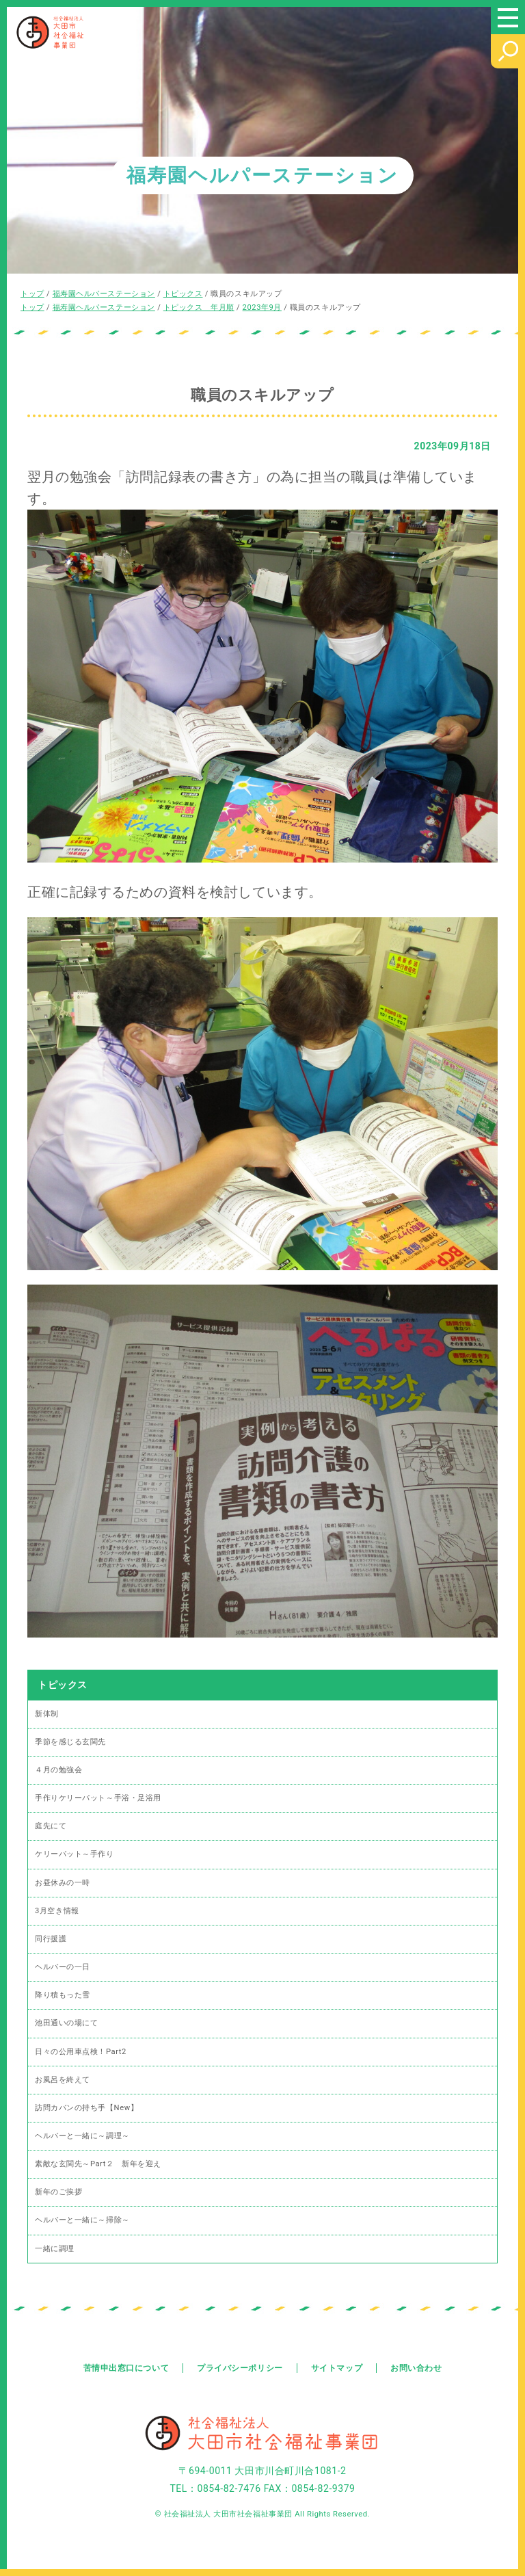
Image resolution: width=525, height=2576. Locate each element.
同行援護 (50, 1938)
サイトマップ (336, 2368)
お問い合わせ (416, 2368)
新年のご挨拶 (58, 2191)
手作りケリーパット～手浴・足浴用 (98, 1797)
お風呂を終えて (62, 2079)
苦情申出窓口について (126, 2368)
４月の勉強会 (58, 1769)
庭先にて (50, 1826)
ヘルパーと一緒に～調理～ (82, 2135)
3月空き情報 (57, 1910)
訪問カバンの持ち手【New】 (86, 2107)
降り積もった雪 (62, 1994)
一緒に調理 (55, 2248)
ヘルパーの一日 (62, 1966)
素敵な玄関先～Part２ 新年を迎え (98, 2163)
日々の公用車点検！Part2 (80, 2051)
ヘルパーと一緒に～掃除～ (82, 2220)
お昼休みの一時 (62, 1882)
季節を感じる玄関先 (70, 1741)
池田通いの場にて (66, 2023)
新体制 (47, 1713)
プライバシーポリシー (240, 2368)
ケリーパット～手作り (74, 1854)
